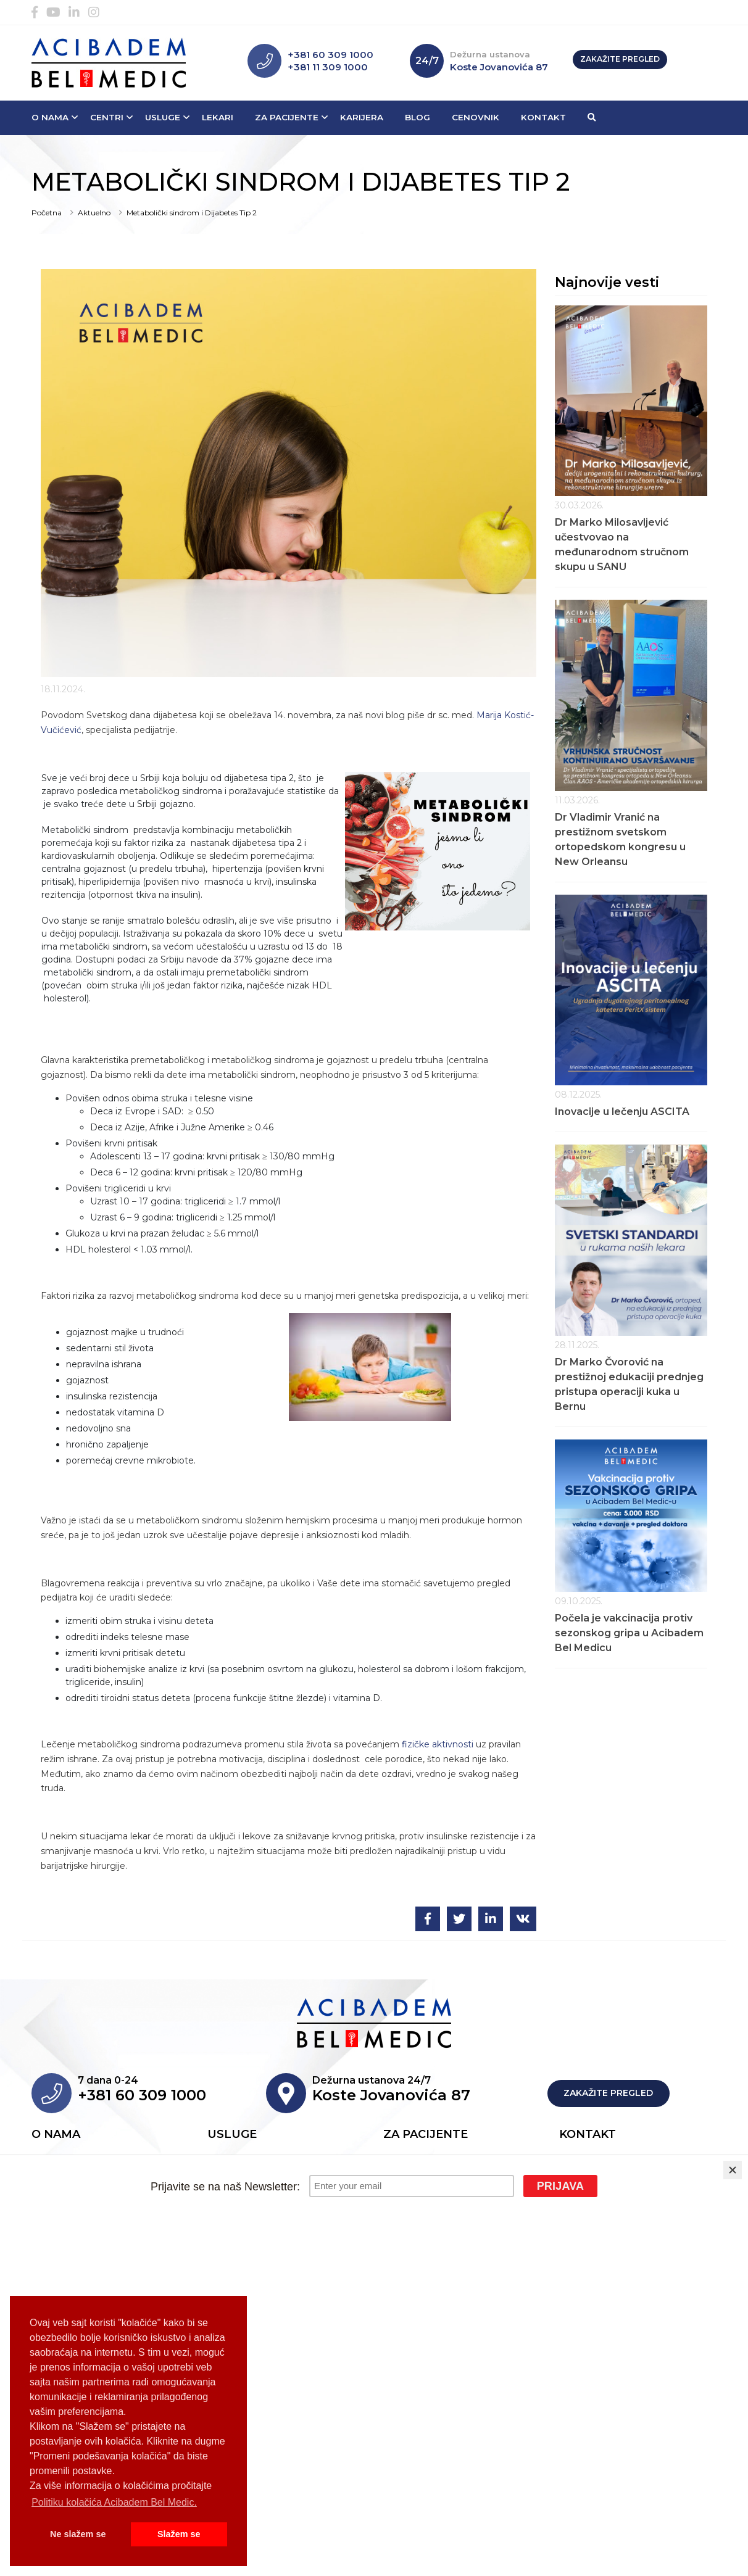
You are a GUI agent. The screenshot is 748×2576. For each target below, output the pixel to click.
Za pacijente (286, 117)
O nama (50, 117)
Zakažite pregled (620, 59)
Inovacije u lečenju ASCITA (622, 1111)
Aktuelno (94, 212)
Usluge (162, 117)
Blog (417, 117)
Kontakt (543, 117)
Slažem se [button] (179, 2534)
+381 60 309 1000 (330, 54)
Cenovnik (475, 117)
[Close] (732, 2170)
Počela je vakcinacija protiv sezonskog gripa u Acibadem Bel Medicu (629, 1633)
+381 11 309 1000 (328, 67)
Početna (46, 212)
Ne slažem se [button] (78, 2534)
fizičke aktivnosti (437, 1744)
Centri (106, 117)
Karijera (361, 117)
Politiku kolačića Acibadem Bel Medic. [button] (114, 2502)
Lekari (217, 117)
